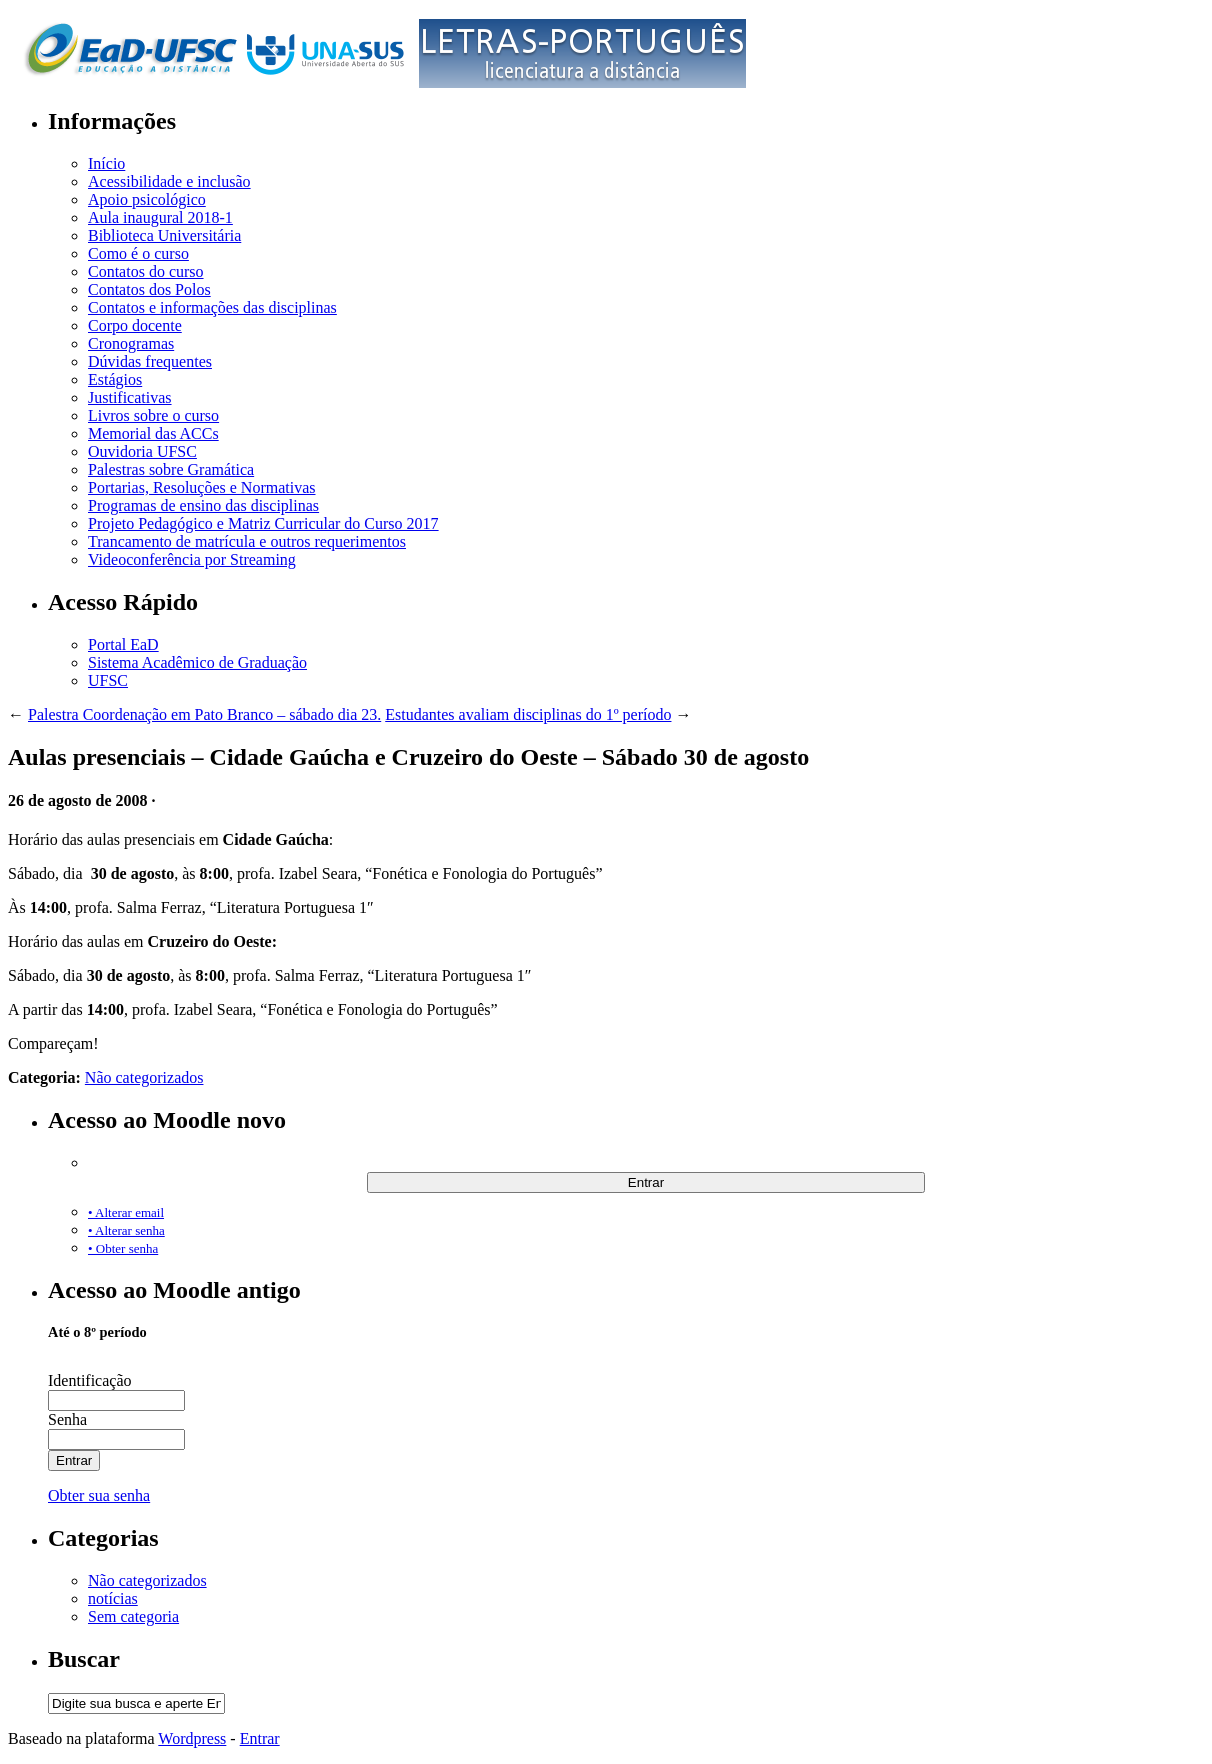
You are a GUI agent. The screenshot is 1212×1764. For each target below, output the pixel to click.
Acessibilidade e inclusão (169, 181)
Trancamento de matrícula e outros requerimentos (247, 541)
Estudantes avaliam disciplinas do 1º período (528, 714)
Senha (67, 1419)
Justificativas (130, 397)
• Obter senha (123, 1248)
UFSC (108, 680)
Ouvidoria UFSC (142, 451)
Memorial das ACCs (153, 433)
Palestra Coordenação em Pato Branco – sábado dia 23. (204, 714)
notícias (113, 1598)
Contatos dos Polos (149, 289)
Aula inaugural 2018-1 (160, 217)
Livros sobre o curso (153, 415)
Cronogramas (131, 343)
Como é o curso (138, 253)
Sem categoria (133, 1616)
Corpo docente (135, 325)
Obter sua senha (99, 1495)
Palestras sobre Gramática (171, 469)
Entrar (260, 1738)
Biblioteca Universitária (164, 235)
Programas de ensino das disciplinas (203, 505)
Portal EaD (123, 644)
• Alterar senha (126, 1230)
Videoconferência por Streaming (192, 559)
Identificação (90, 1380)
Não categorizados (144, 1077)
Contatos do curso (146, 271)
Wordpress (192, 1738)
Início (106, 163)
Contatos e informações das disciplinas (212, 307)
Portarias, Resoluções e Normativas (202, 487)
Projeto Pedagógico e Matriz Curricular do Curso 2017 (263, 523)
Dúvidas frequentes (150, 361)
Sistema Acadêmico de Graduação (197, 662)
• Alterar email (126, 1212)
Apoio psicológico (147, 199)
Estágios (115, 379)
